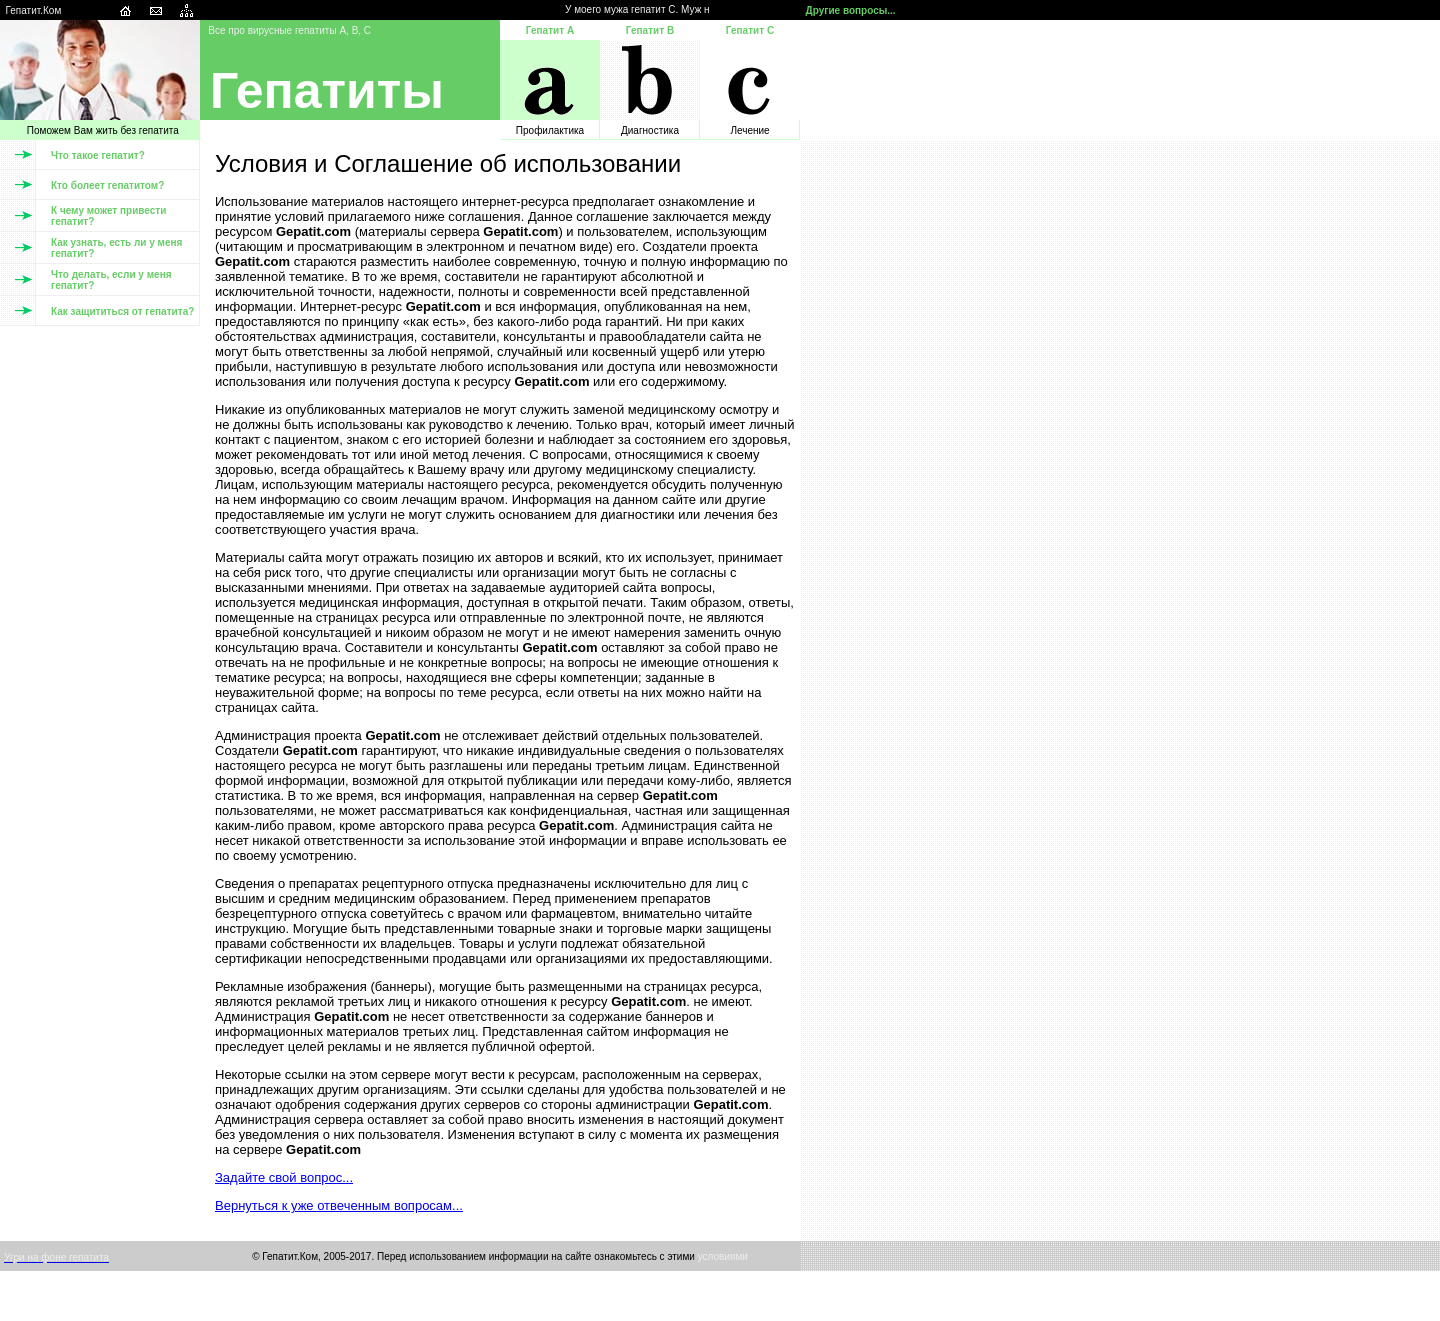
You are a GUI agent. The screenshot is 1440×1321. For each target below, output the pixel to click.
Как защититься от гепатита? (122, 311)
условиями (723, 1256)
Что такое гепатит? (98, 155)
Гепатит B (650, 30)
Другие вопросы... (851, 10)
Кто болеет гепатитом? (107, 185)
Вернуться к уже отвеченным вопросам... (339, 1205)
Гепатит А (550, 30)
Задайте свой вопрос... (284, 1177)
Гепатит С (750, 30)
